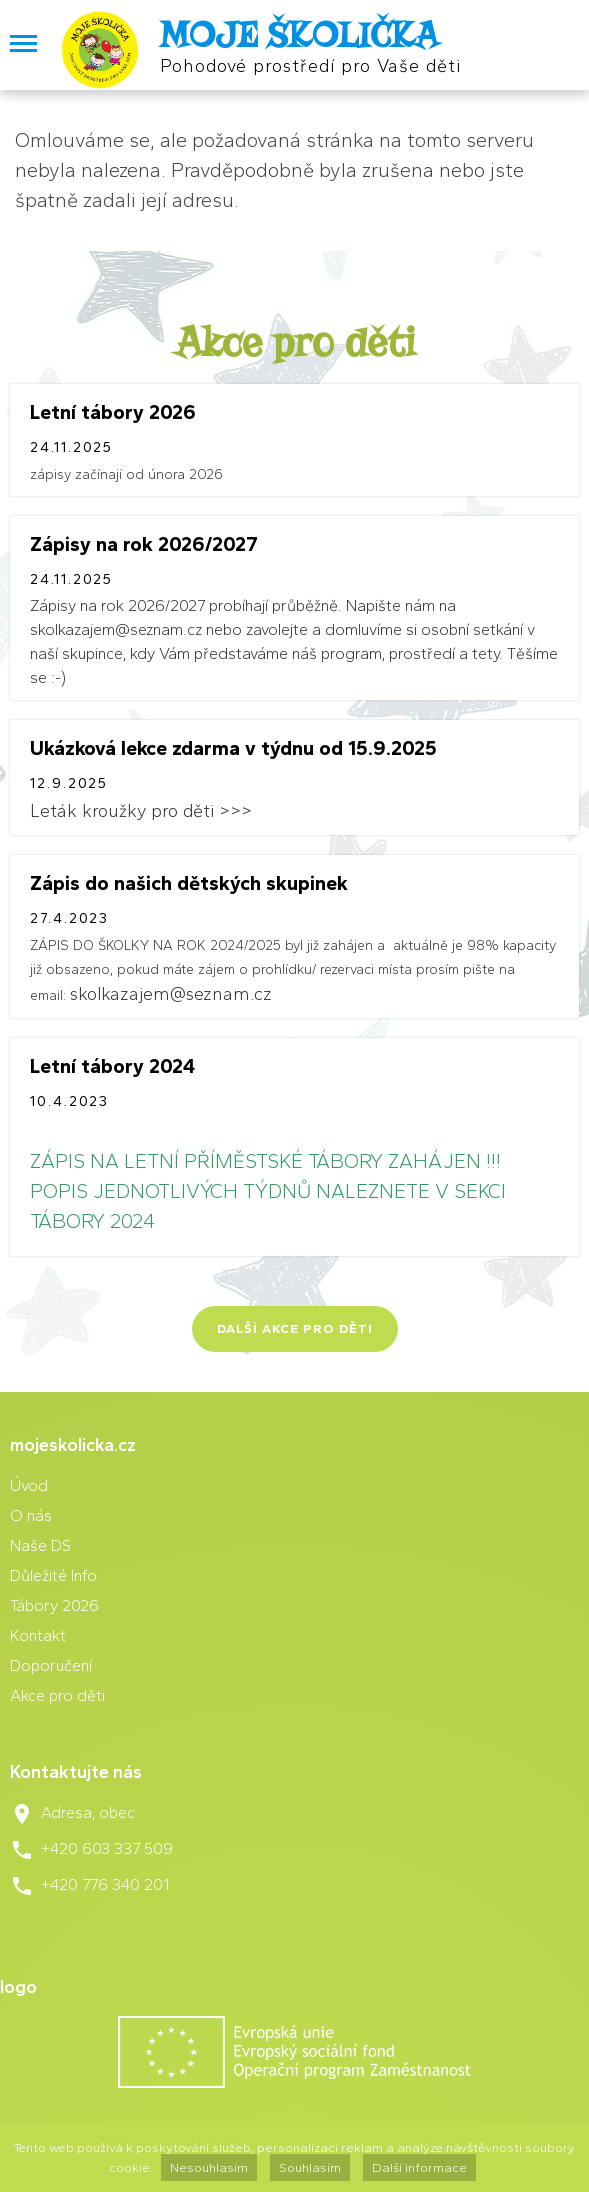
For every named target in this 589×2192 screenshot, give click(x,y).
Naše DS (40, 1545)
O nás (31, 1515)
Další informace (419, 2167)
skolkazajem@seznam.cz (171, 994)
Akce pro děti (57, 1695)
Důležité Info (53, 1575)
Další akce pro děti (295, 1328)
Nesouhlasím (209, 2167)
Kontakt (38, 1635)
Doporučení (51, 1665)
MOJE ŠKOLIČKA (299, 35)
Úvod (29, 1485)
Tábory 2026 (54, 1605)
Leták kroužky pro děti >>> (141, 811)
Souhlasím (310, 2167)
